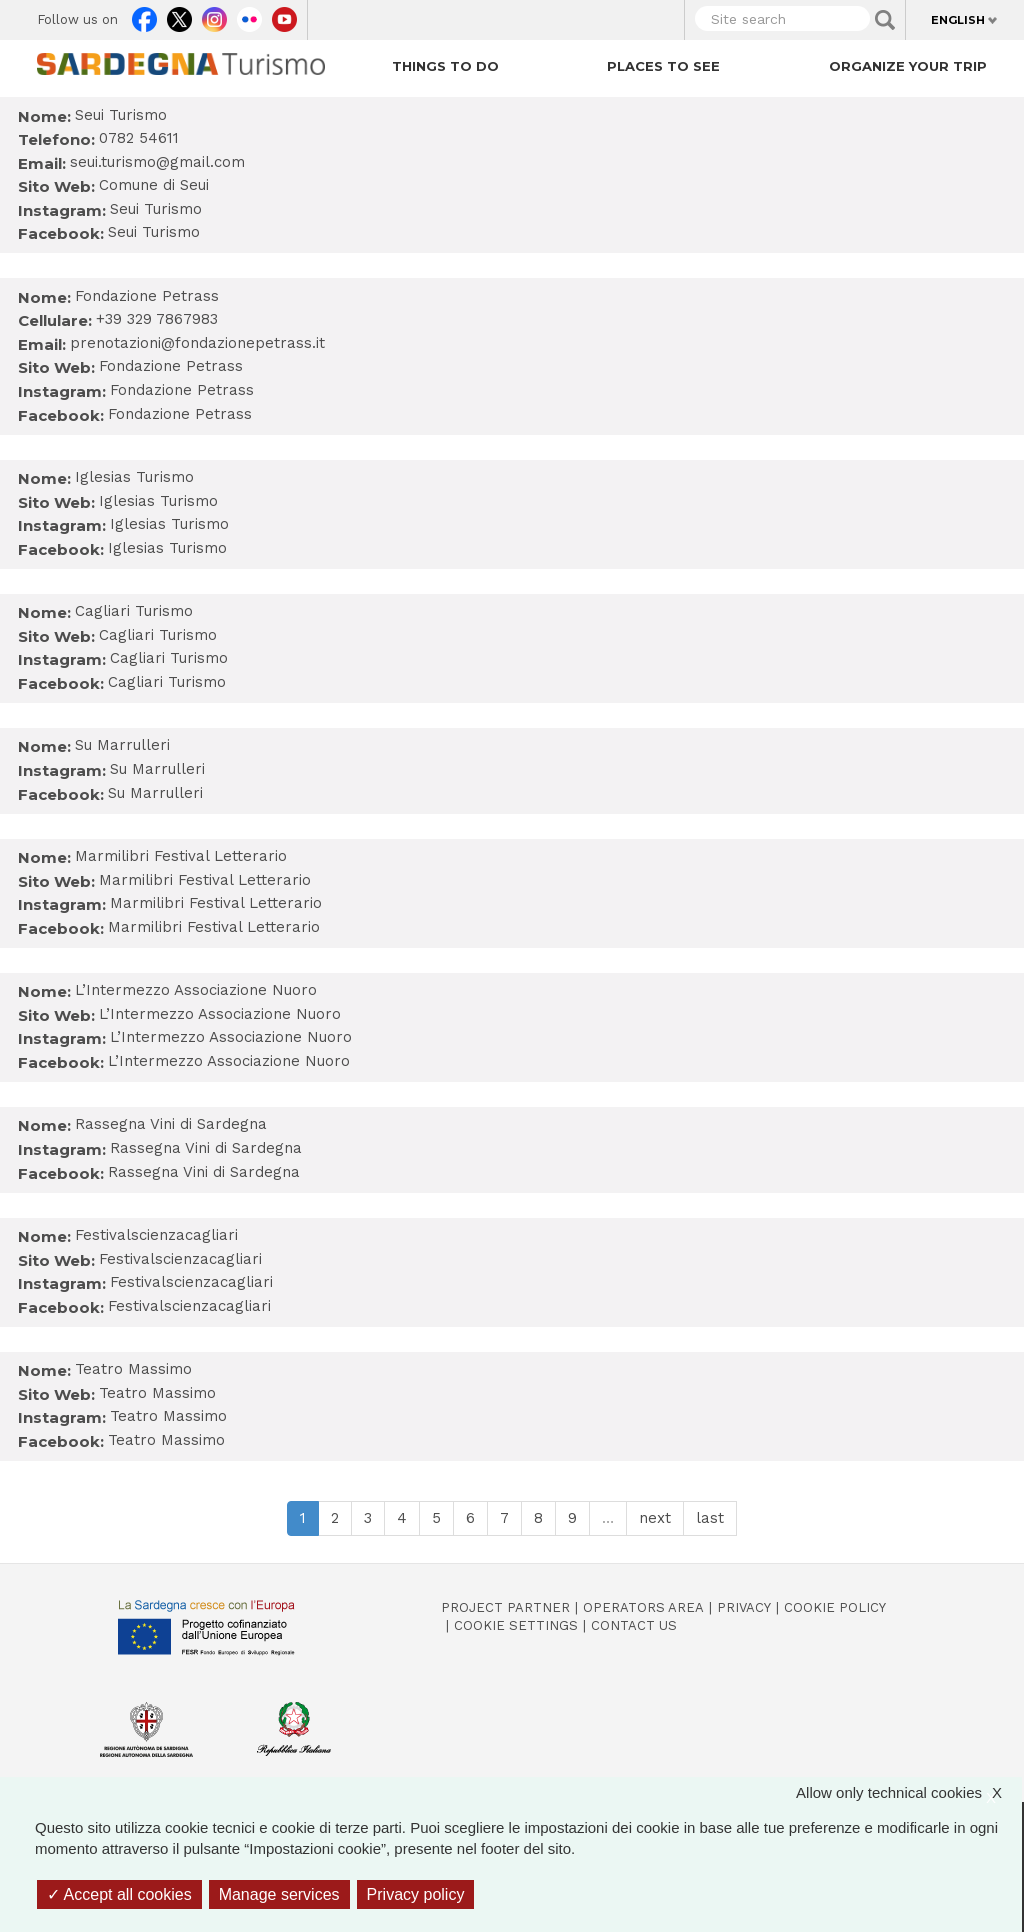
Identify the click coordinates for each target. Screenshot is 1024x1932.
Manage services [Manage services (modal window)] (279, 1894)
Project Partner (505, 1607)
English (958, 20)
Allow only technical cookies (909, 1792)
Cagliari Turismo (158, 635)
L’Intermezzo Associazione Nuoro (220, 1014)
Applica (885, 20)
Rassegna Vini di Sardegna (206, 1148)
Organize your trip (908, 66)
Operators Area (643, 1607)
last (710, 1518)
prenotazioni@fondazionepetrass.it (197, 343)
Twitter (179, 15)
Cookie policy (835, 1607)
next (655, 1518)
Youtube (284, 15)
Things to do (445, 66)
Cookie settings (516, 1625)
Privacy (744, 1607)
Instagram (214, 15)
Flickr (249, 15)
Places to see (663, 66)
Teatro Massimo (157, 1393)
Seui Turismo (156, 209)
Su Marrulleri (157, 769)
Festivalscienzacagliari (180, 1259)
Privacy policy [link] (416, 1894)
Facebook (144, 15)
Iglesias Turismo (158, 501)
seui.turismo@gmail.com (157, 162)
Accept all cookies (119, 1894)
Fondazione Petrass (171, 366)
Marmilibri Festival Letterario (205, 880)
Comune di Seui (154, 185)
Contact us (634, 1625)
